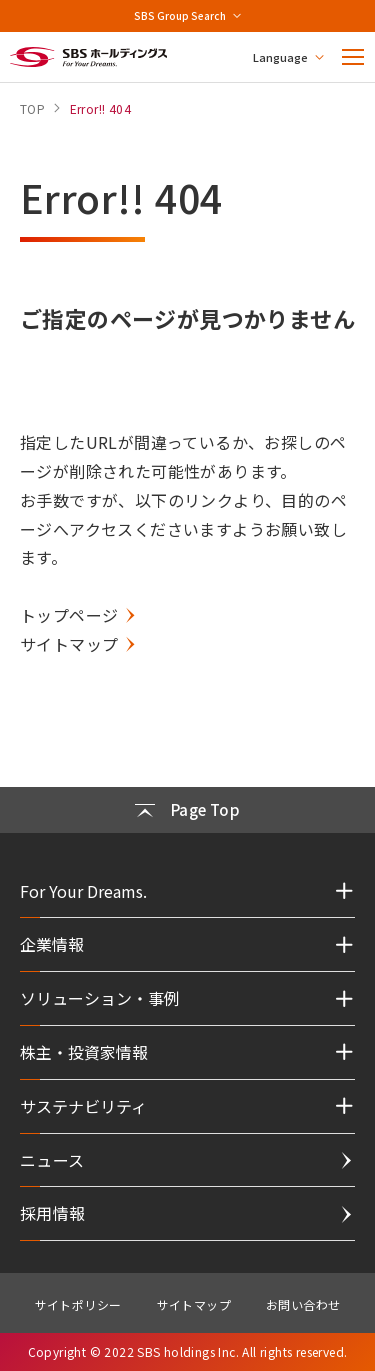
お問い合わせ (303, 1304)
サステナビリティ (83, 1106)
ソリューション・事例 (100, 998)
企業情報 (52, 944)
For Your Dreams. (83, 891)
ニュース (52, 1160)
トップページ (69, 615)
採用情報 (53, 1213)
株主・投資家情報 (84, 1052)
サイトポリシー (78, 1304)
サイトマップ (69, 644)
